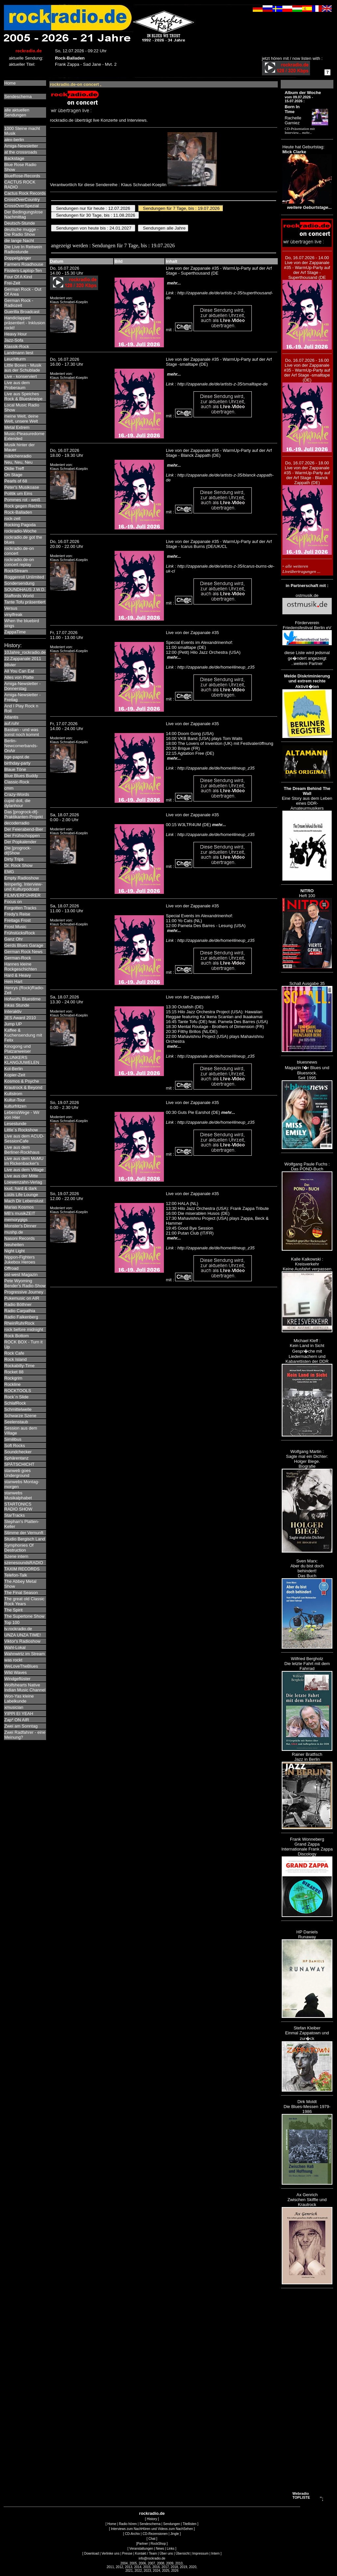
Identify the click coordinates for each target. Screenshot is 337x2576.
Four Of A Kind (18, 276)
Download (91, 2553)
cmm (8, 788)
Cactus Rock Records (25, 193)
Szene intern (16, 1556)
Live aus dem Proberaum (17, 385)
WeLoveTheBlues (21, 1666)
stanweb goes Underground (17, 1473)
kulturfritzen (15, 1106)
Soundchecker (18, 1451)
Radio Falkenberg (21, 1316)
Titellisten (189, 2524)
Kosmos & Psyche (21, 1081)
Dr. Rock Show (18, 865)
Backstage (14, 158)
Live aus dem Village (24, 1169)
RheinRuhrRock (19, 1323)
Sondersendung (19, 583)
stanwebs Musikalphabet (18, 1495)
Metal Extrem (17, 427)
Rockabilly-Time (19, 1365)
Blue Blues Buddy (21, 775)
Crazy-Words (16, 794)
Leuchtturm (15, 358)
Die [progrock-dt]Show (17, 850)
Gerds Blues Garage (23, 945)
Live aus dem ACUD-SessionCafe (24, 1138)
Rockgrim (13, 1378)
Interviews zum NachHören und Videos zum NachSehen (152, 2529)
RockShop (158, 2543)
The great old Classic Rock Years (24, 1601)
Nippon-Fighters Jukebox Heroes (19, 1259)
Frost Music (15, 926)
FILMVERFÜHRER (22, 895)
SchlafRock (15, 1403)
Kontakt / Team (146, 2553)
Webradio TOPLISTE (301, 2495)
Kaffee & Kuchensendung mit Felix (23, 1035)
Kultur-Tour (14, 1099)
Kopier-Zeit (14, 1074)
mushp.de (13, 1232)
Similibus (12, 1439)
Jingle (174, 2534)
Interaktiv (13, 1011)
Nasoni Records (19, 1238)
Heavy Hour (15, 333)
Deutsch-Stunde (19, 223)
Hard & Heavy (17, 975)
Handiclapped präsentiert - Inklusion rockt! (24, 322)
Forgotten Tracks (20, 907)
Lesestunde (15, 1123)
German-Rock (17, 957)
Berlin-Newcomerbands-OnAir (21, 745)
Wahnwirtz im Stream (24, 1653)
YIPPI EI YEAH (18, 1713)
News (160, 2548)
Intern (215, 2553)
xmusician (13, 1707)
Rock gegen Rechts (22, 505)
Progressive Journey (23, 1291)
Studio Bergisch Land (24, 1538)
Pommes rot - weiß (22, 499)
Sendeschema (18, 96)
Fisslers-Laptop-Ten (23, 270)
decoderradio (16, 823)
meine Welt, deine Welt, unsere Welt (21, 419)
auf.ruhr (11, 723)
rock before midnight (23, 1329)
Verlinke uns (110, 2553)
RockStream (16, 570)
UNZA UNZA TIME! (22, 1634)
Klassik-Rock (16, 346)
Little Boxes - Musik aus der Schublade (22, 368)
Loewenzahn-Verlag (23, 1182)
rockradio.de (152, 2513)
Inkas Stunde (16, 1005)
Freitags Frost (17, 920)
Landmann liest (18, 352)
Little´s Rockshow (21, 1129)
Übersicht (183, 2553)
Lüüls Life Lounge (21, 1194)
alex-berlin (14, 139)
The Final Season (21, 1592)
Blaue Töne (15, 769)
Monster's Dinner (20, 1225)
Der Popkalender (20, 841)
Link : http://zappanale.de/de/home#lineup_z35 (210, 667)
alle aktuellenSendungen (16, 112)
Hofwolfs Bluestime (22, 998)
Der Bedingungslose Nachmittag (23, 214)
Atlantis (11, 717)
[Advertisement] (307, 2390)
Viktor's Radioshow (22, 1641)
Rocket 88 (14, 1371)
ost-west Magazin (21, 1274)
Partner (142, 2543)
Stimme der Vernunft (23, 1532)
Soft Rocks (14, 1445)
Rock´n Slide (16, 1396)
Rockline (12, 1384)
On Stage (13, 474)
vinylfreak (13, 614)
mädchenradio (17, 456)
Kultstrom (13, 1093)
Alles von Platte (19, 677)
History (152, 2519)
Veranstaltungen (141, 2548)
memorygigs (16, 1219)
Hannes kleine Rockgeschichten (20, 966)
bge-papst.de (16, 756)
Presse (127, 2553)
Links (170, 2548)
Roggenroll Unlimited (24, 577)
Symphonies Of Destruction (19, 1548)
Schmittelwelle (18, 1409)
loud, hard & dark (20, 1188)
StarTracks (14, 1515)
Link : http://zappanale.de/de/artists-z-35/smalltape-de (217, 383)
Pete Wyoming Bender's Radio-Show (24, 1283)
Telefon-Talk (15, 1575)
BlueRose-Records (22, 175)
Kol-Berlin (13, 1068)
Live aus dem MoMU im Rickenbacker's (23, 1161)
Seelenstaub (16, 1421)
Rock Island (15, 1359)
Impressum (200, 2553)
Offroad (11, 1268)
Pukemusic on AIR (21, 1298)
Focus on (13, 901)
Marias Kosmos (19, 1207)
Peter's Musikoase (21, 487)
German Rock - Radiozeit (18, 303)
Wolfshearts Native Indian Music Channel (24, 1687)
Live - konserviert (20, 376)
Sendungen (171, 2524)
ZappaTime (15, 631)
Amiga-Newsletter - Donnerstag (22, 686)
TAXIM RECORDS (21, 1568)
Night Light (14, 1250)
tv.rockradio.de (18, 1628)
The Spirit (13, 1609)
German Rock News (23, 951)
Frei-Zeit (12, 283)
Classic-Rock (16, 781)
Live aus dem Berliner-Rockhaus (21, 1150)
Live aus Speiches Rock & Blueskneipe (23, 396)
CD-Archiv (132, 2534)
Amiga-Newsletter (21, 145)
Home (10, 83)
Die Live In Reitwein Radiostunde (23, 249)
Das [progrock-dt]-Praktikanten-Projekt (23, 814)
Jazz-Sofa (13, 340)
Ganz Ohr (13, 939)
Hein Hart (13, 981)
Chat (151, 2538)
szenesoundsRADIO (23, 1562)
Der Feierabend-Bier (23, 829)
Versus (10, 608)
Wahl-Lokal (15, 1647)
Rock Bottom (16, 1335)
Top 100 (11, 1622)
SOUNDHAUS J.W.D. (24, 589)
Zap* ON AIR (16, 1719)
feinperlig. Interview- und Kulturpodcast (23, 887)
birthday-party (17, 763)
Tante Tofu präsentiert (24, 602)
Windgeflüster (17, 1678)
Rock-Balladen (18, 512)
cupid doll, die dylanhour (17, 803)
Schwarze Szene (20, 1415)
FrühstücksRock (19, 932)
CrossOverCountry (22, 199)
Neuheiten (14, 1244)
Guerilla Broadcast (21, 311)
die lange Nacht (19, 240)
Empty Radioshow (21, 877)
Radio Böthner (18, 1304)
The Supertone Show (24, 1616)
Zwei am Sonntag (21, 1726)
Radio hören (128, 2524)
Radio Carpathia (19, 1310)
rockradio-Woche (20, 530)
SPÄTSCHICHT (19, 1464)
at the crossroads (20, 152)
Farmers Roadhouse (23, 264)
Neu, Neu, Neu (18, 462)
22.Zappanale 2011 (22, 658)
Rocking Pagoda (20, 524)
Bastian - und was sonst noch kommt (21, 732)
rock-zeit (12, 518)
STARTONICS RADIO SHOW (18, 1506)
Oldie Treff (14, 468)
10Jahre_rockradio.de (25, 652)
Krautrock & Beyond (23, 1087)
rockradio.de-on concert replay (19, 562)
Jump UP (13, 1023)
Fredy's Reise (17, 914)
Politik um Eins (18, 493)
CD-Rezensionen (155, 2534)
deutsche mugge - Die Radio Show (21, 232)
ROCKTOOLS (17, 1390)
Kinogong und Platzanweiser (17, 1049)
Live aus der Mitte (21, 1175)
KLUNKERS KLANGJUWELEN (21, 1060)
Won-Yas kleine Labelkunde (19, 1699)
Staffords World (19, 595)
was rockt (13, 1659)
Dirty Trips (14, 859)
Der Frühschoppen (22, 835)
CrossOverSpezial (21, 205)
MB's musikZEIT (19, 1213)
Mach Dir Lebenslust (23, 1200)
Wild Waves (15, 1672)
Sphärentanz (16, 1458)
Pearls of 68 (15, 480)
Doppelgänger (17, 258)
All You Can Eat (19, 671)
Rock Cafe (14, 1353)
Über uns (166, 2553)
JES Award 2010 (20, 1017)
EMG (9, 871)
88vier (10, 664)
